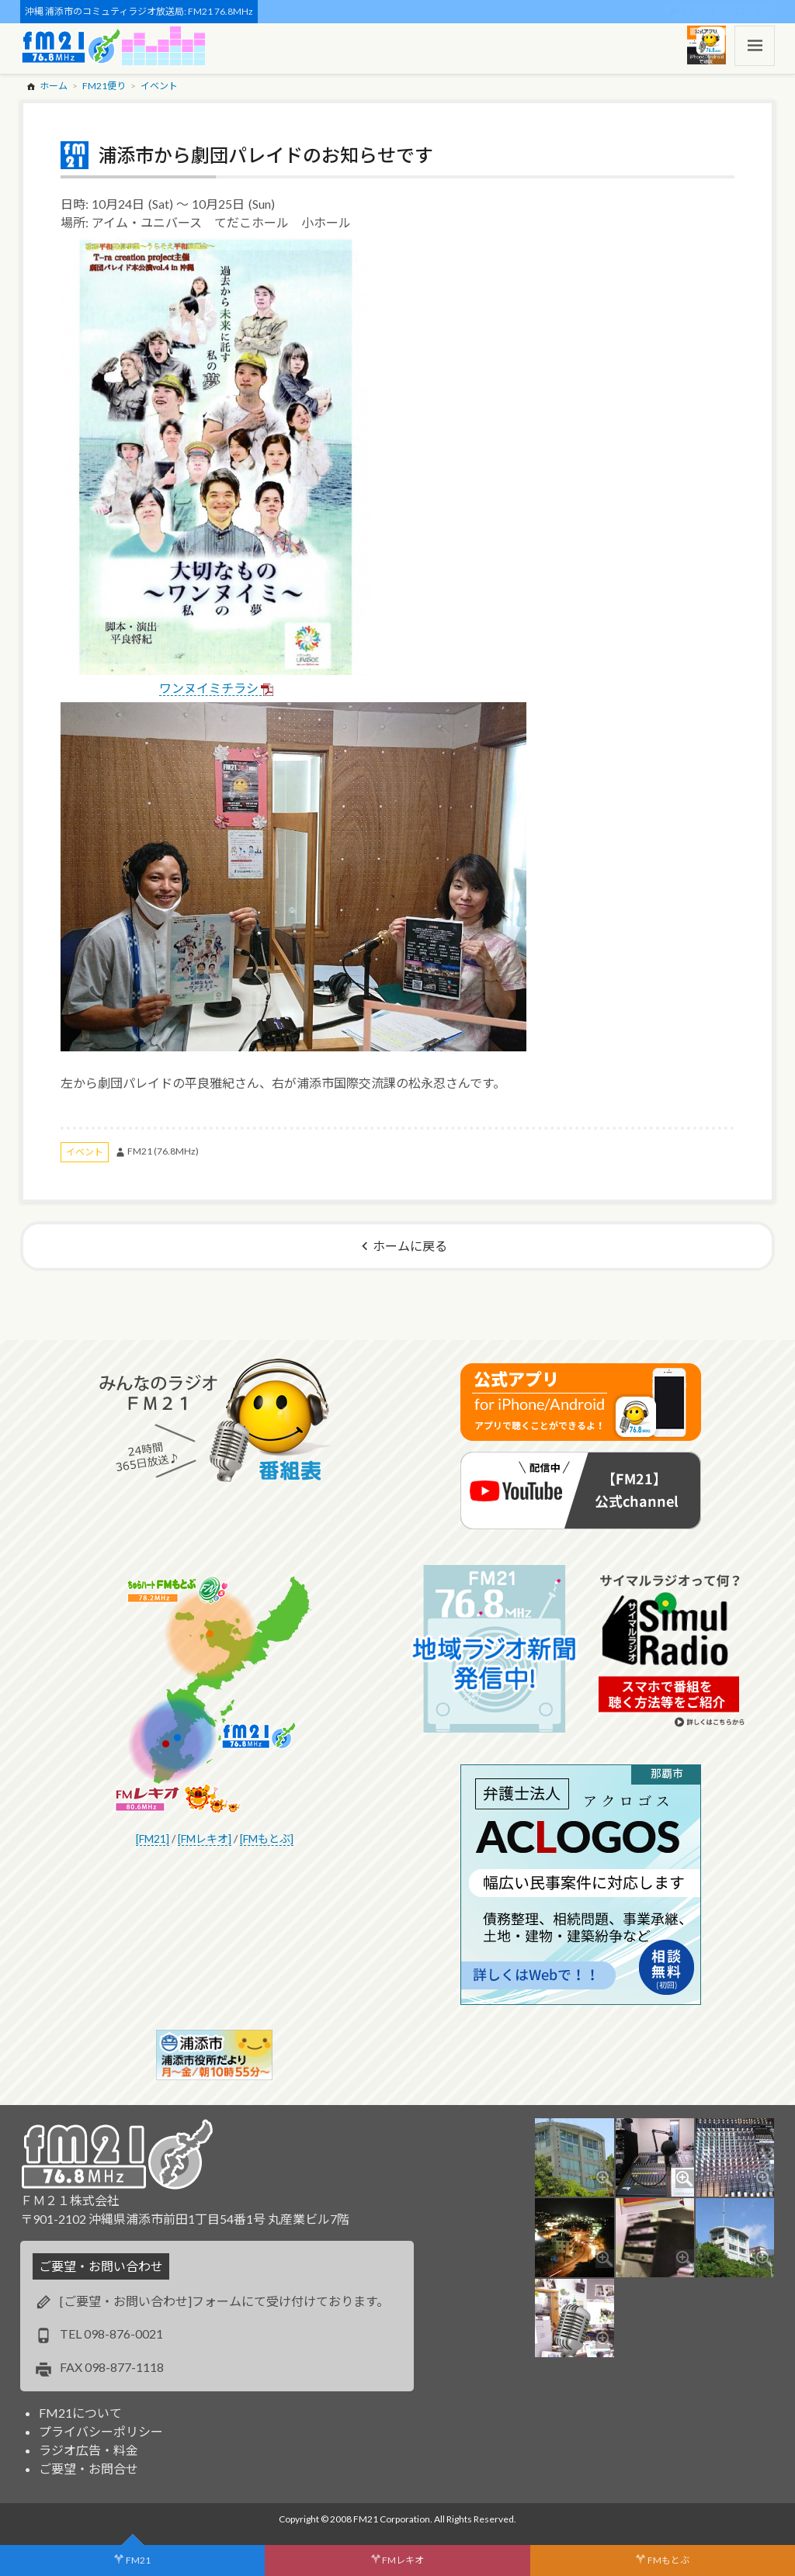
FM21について (80, 2412)
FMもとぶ (668, 2560)
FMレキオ (403, 2560)
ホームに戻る (410, 1245)
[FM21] (152, 1838)
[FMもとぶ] (266, 1838)
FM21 (138, 2560)
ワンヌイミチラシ (209, 687)
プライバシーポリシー (101, 2431)
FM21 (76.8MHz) (163, 1151)
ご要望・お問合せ (88, 2468)
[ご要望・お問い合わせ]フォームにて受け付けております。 (224, 2301)
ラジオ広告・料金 (88, 2450)
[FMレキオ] (204, 1838)
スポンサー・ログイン (725, 11)
